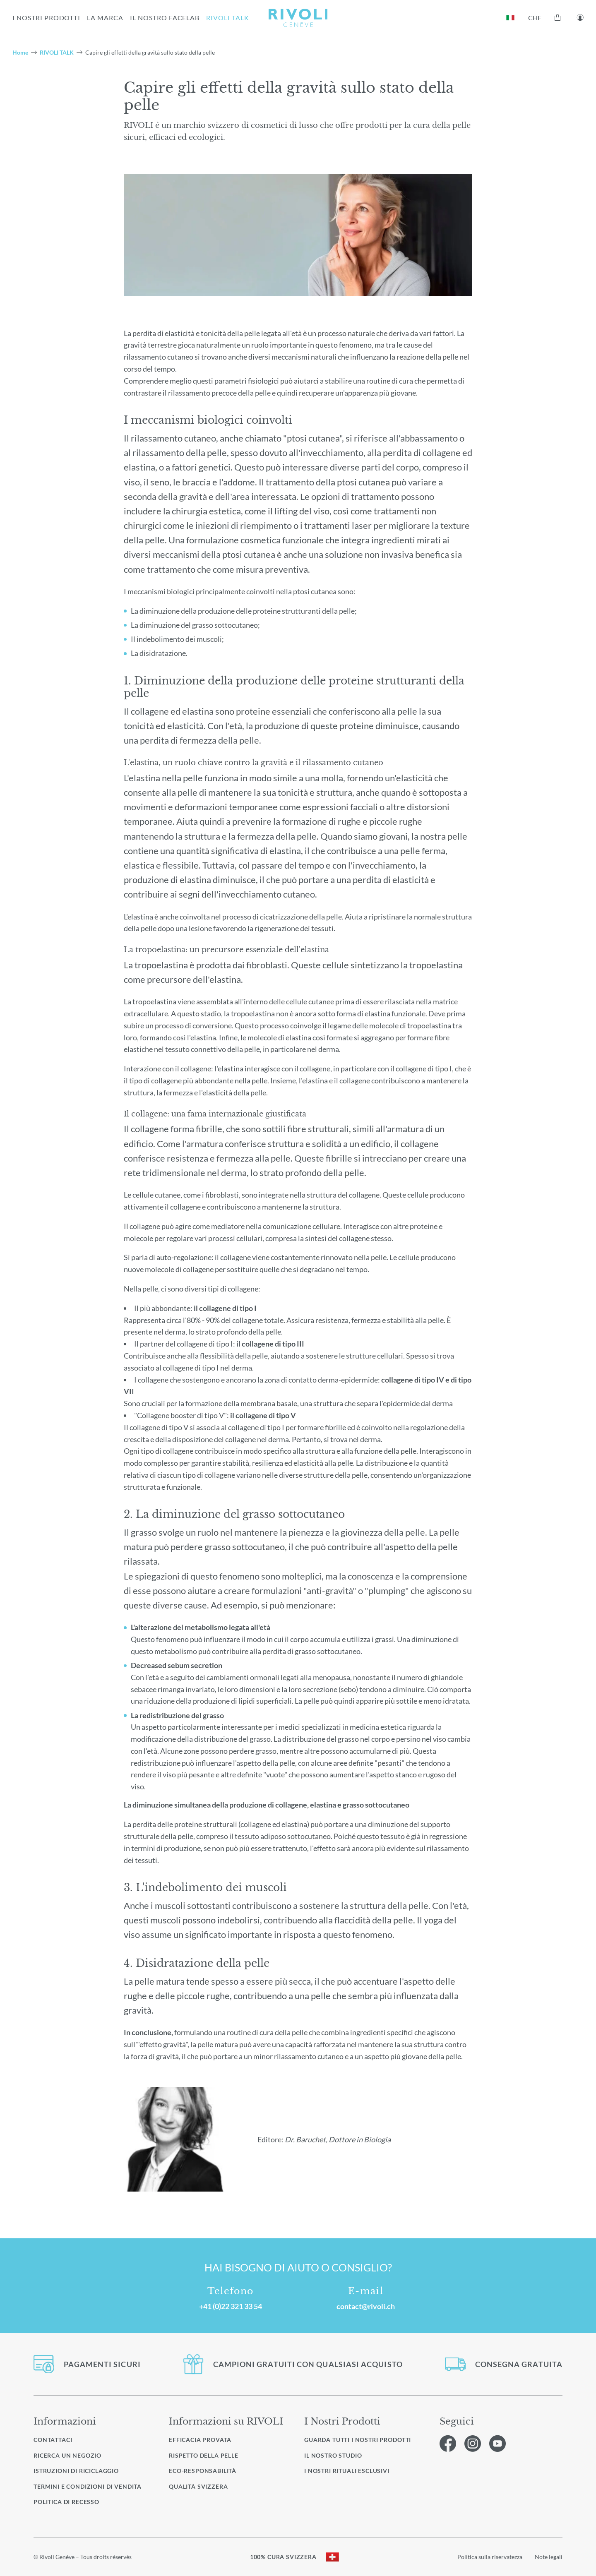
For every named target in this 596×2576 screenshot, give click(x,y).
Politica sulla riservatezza (489, 2556)
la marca (105, 18)
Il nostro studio (333, 2455)
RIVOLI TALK (227, 18)
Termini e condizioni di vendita (88, 2486)
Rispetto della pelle (203, 2455)
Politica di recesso (66, 2501)
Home (20, 52)
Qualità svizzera (198, 2486)
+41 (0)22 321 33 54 (230, 2306)
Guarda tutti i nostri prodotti (357, 2440)
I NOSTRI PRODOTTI (46, 18)
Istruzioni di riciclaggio (76, 2470)
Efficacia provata (200, 2439)
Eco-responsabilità (202, 2470)
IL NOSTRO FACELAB (164, 18)
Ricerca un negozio (67, 2455)
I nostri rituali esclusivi (346, 2471)
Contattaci (53, 2439)
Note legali (548, 2556)
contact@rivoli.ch (365, 2306)
